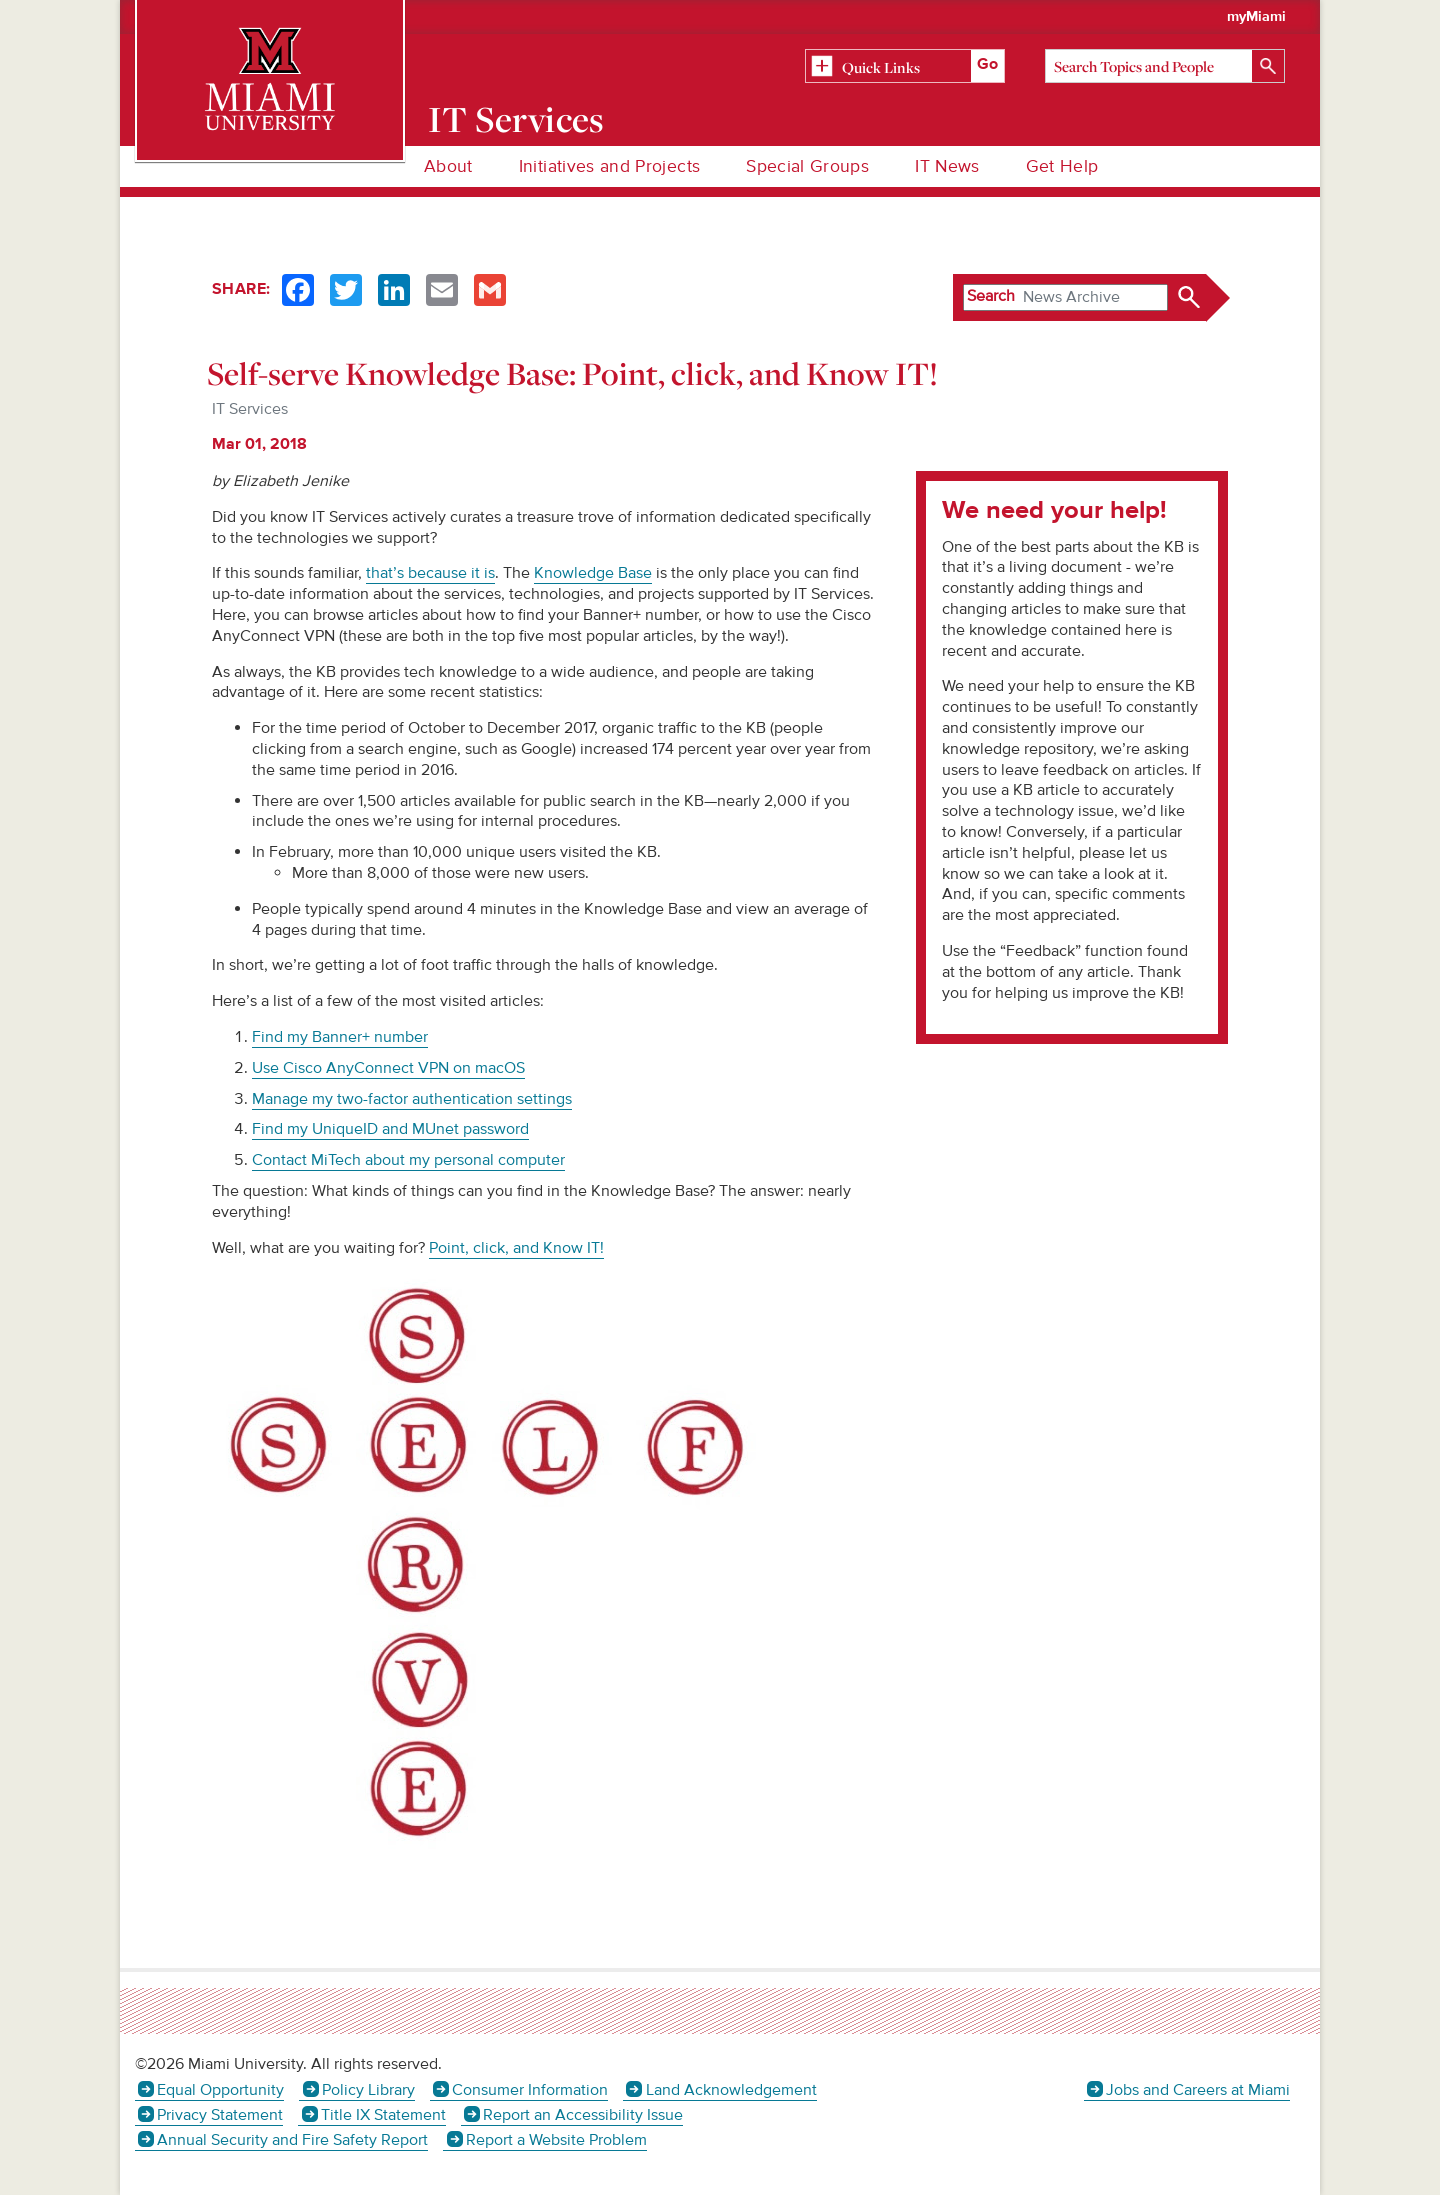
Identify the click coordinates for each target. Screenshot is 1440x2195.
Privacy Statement (220, 2115)
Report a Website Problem (556, 2140)
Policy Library (368, 2090)
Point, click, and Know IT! (516, 1248)
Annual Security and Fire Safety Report (292, 2140)
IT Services (516, 119)
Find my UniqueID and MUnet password (390, 1129)
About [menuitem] (448, 166)
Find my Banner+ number (340, 1037)
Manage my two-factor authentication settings (412, 1099)
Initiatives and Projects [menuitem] (609, 166)
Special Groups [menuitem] (807, 166)
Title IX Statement (383, 2115)
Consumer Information (530, 2090)
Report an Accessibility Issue (583, 2115)
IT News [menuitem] (947, 166)
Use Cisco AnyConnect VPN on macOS (388, 1068)
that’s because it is (430, 573)
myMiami (1256, 17)
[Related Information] (905, 67)
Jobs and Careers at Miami (1198, 2090)
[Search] (1165, 66)
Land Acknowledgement (731, 2090)
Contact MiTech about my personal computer (408, 1160)
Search (991, 296)
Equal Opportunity (220, 2090)
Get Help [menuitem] (1062, 166)
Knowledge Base (593, 573)
